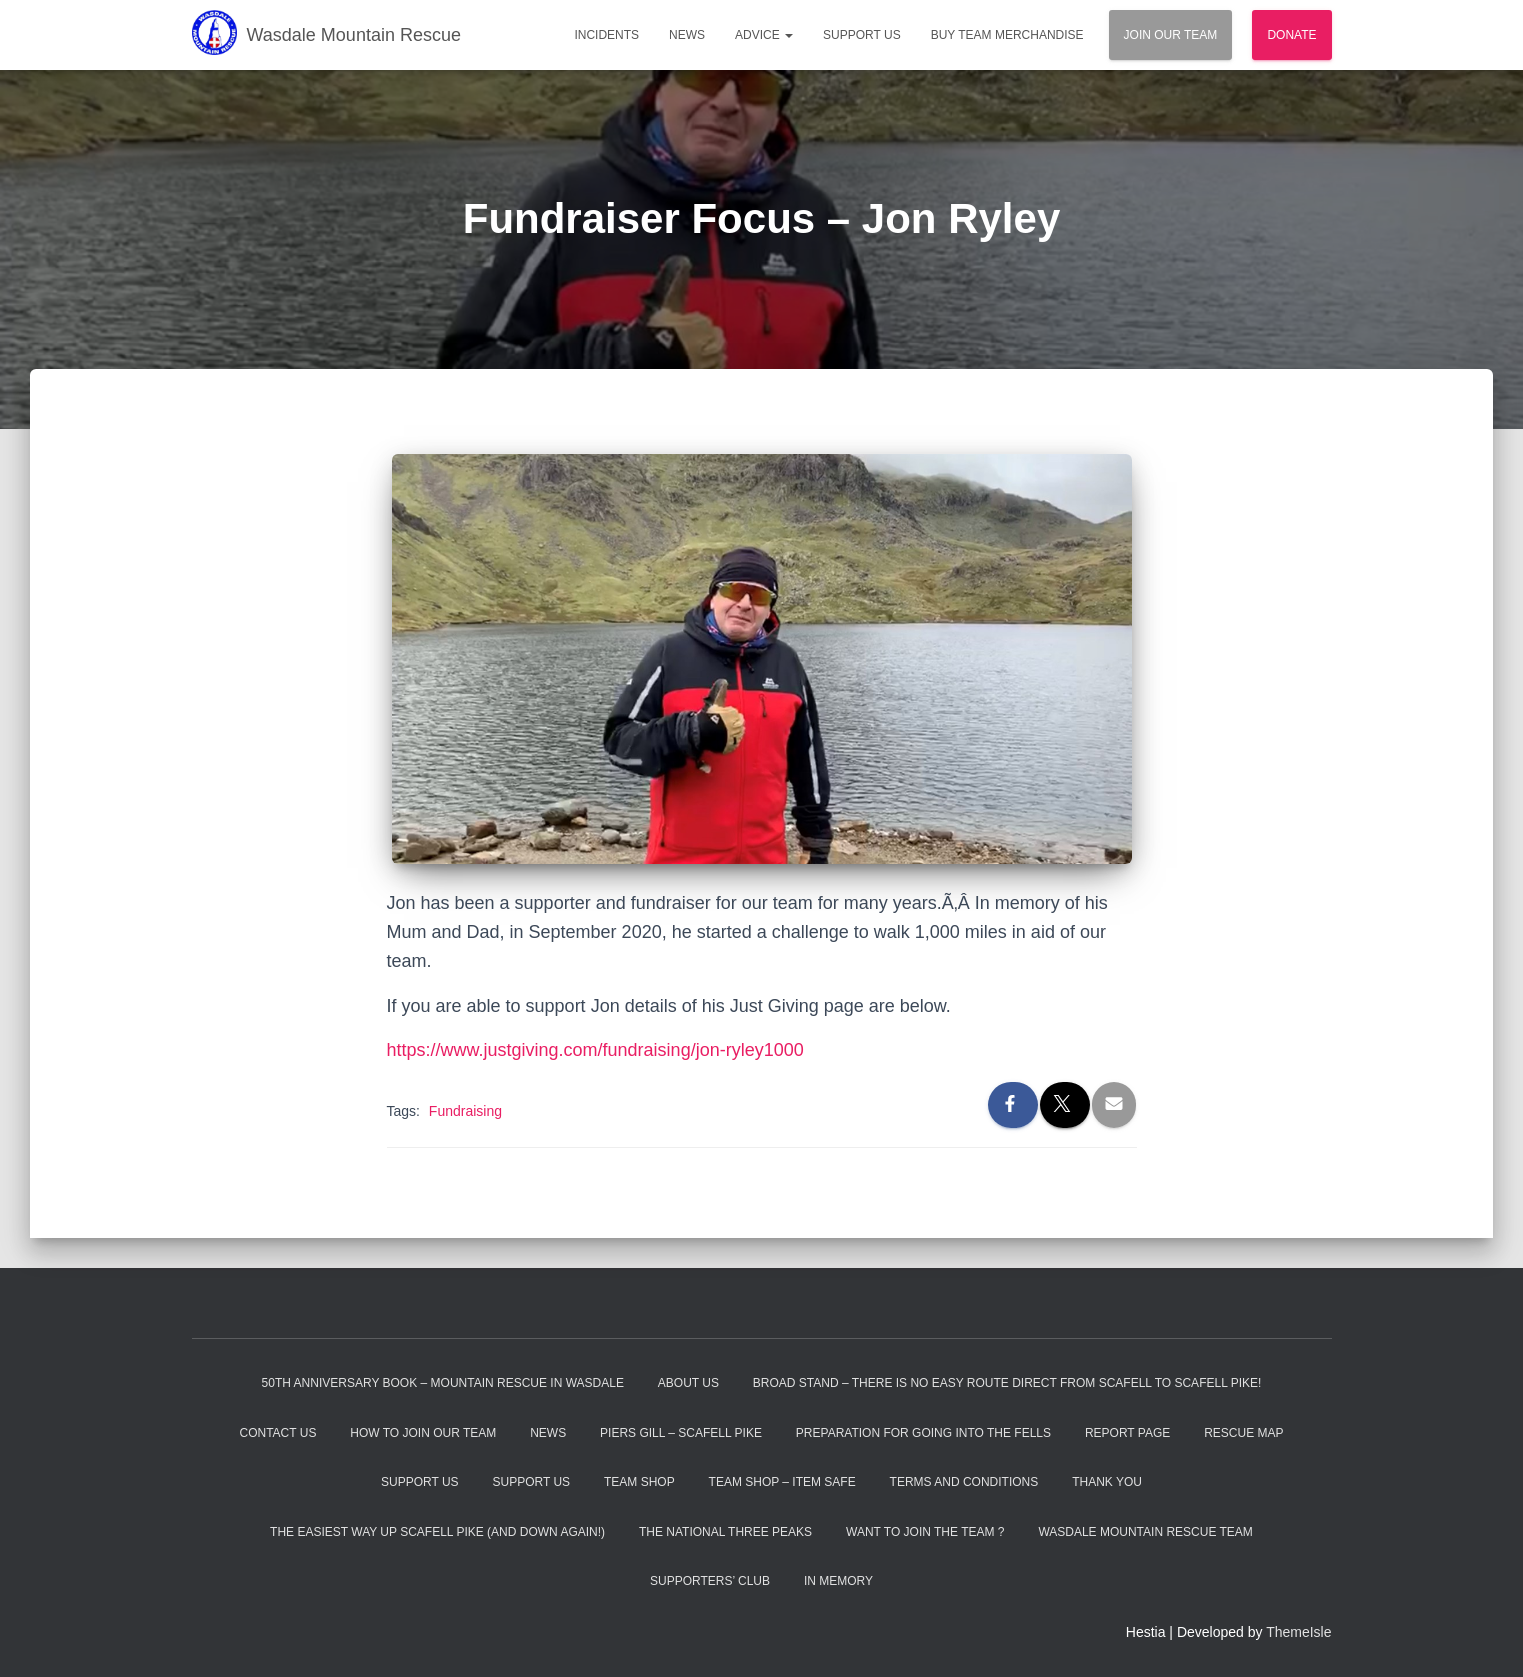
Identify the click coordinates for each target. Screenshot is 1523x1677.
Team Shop (639, 1482)
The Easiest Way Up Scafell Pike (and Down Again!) (437, 1532)
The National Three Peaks (725, 1532)
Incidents (606, 35)
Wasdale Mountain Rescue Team (1145, 1532)
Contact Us (278, 1433)
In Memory (838, 1581)
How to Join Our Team (423, 1433)
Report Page (1127, 1433)
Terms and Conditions (964, 1482)
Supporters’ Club (710, 1581)
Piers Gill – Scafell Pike (681, 1433)
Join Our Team (1171, 35)
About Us (688, 1383)
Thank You (1107, 1482)
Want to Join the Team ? (925, 1532)
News (687, 35)
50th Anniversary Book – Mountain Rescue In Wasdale (443, 1383)
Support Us (862, 35)
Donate (1291, 35)
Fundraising (465, 1111)
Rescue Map (1243, 1433)
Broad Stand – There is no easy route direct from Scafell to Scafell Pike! (1007, 1383)
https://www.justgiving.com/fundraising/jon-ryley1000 (595, 1050)
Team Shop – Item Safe (782, 1482)
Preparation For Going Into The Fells (923, 1433)
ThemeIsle (1298, 1632)
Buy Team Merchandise (1007, 35)
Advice (764, 35)
